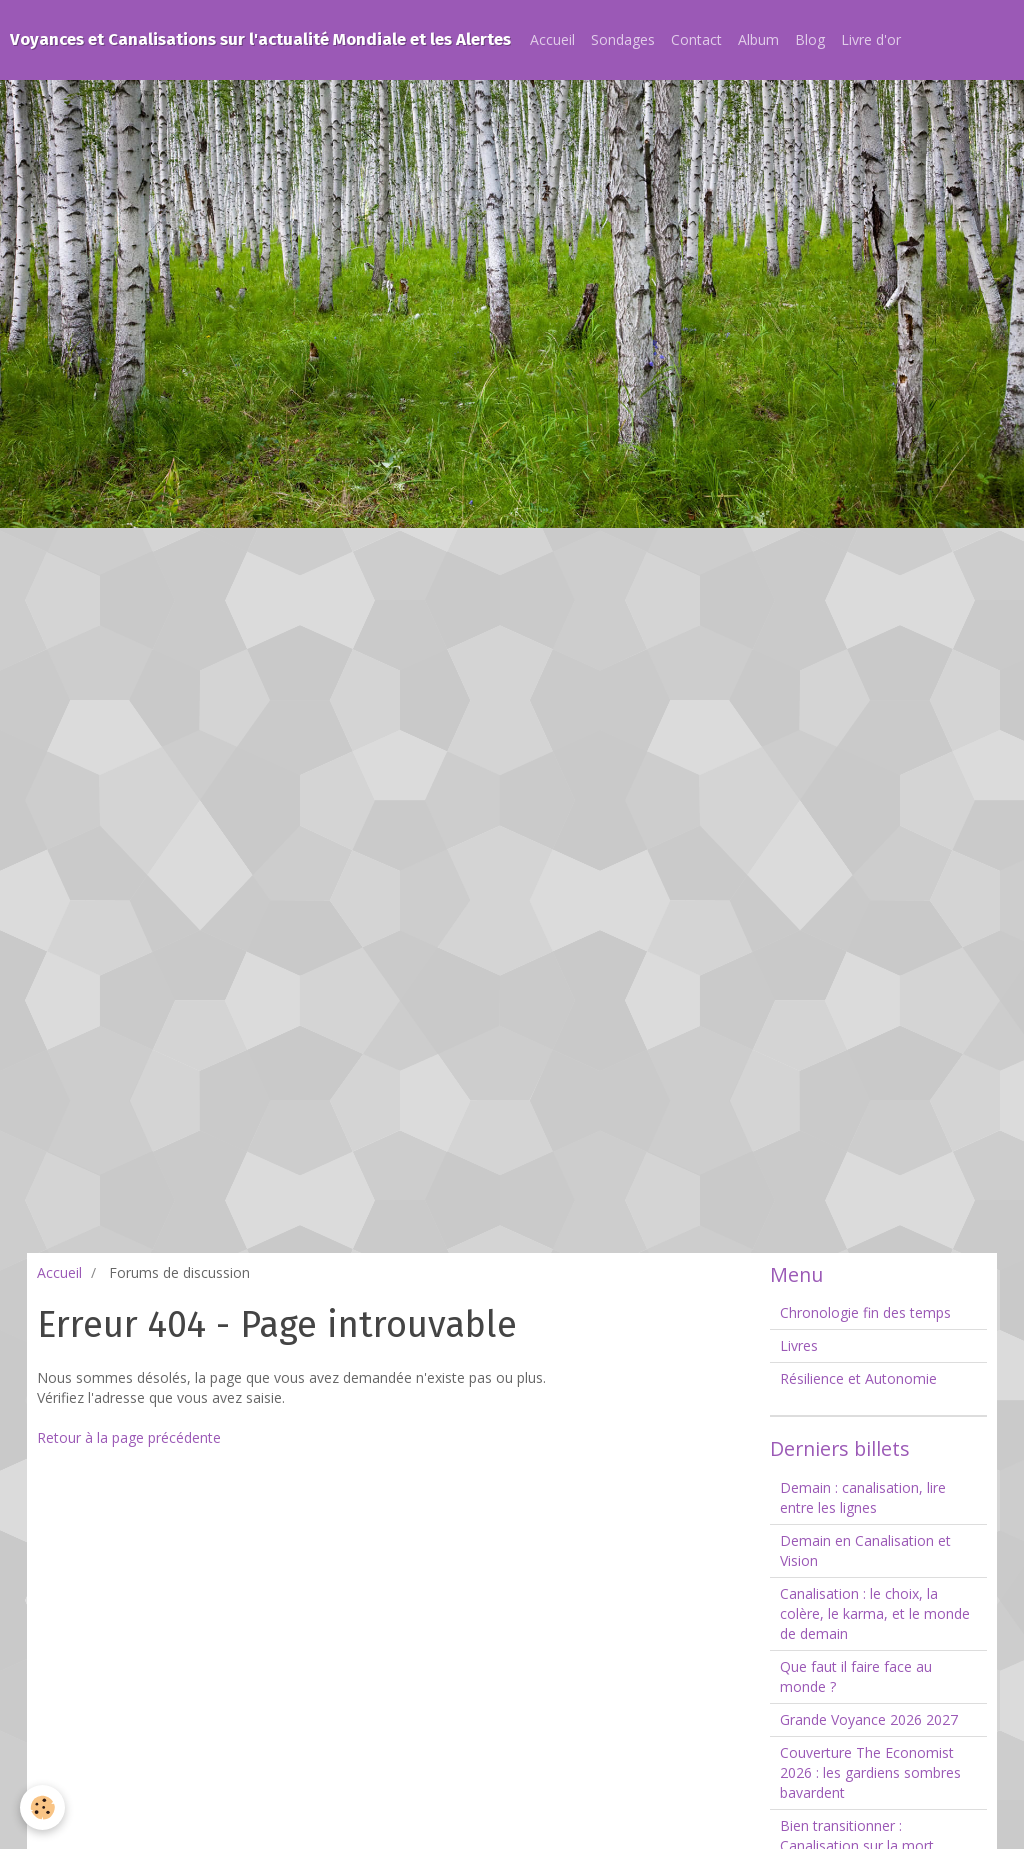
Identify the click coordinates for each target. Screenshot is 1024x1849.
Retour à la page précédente (129, 1437)
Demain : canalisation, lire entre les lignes (863, 1497)
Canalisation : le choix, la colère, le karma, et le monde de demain (875, 1613)
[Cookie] (42, 1807)
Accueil (552, 39)
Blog (810, 39)
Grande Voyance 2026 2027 (869, 1719)
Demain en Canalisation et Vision (865, 1550)
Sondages (623, 39)
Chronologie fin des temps (865, 1312)
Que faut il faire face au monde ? (856, 1676)
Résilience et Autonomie (858, 1378)
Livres (799, 1345)
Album (758, 39)
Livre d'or (871, 39)
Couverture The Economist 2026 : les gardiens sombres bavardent (870, 1772)
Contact (696, 39)
